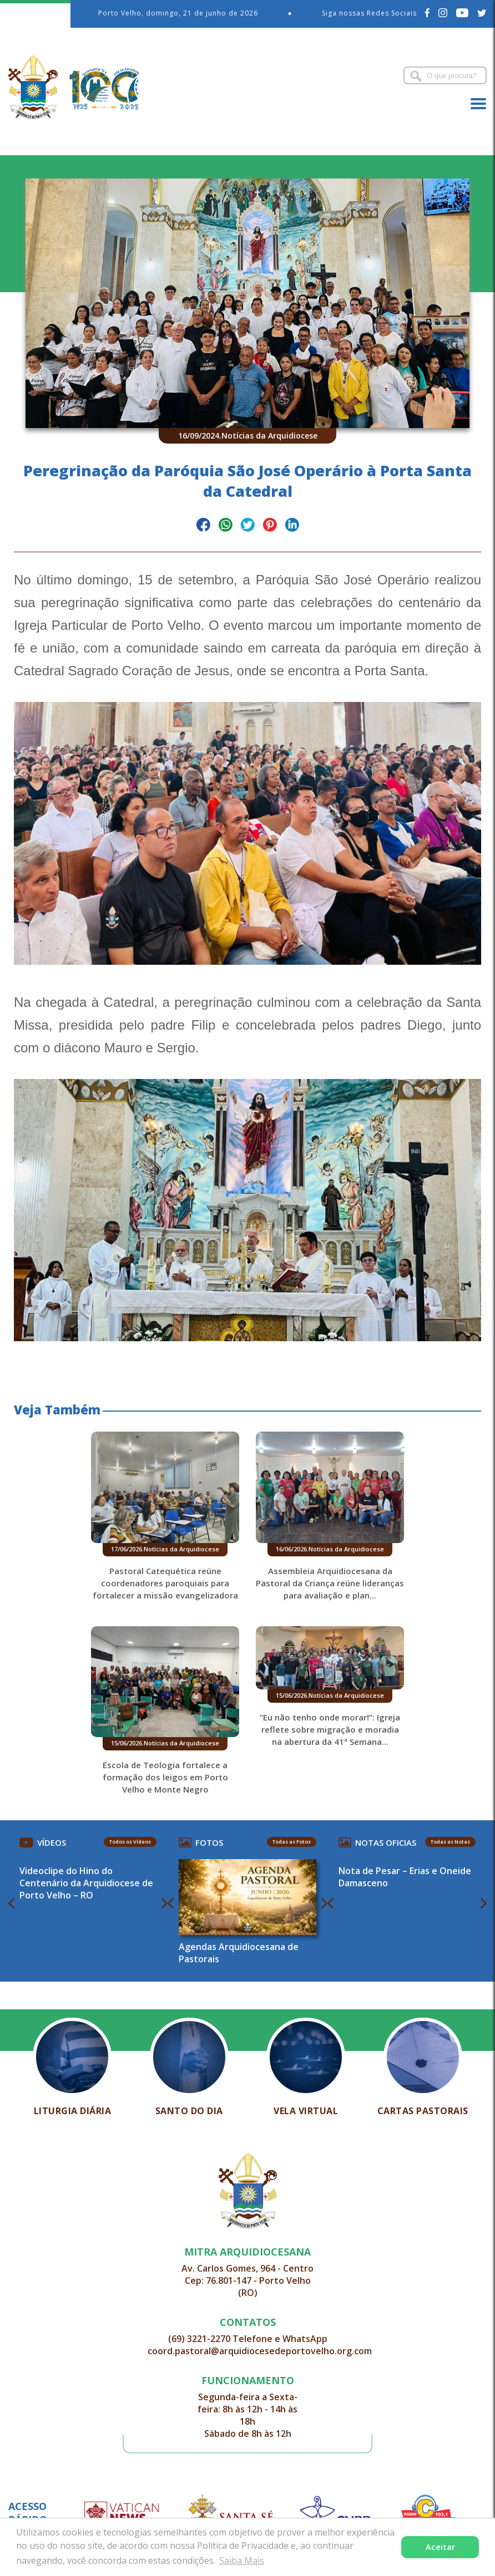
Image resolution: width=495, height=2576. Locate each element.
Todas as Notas (450, 1841)
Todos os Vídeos (130, 1841)
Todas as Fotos (291, 1841)
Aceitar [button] (440, 2547)
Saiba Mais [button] (241, 2560)
